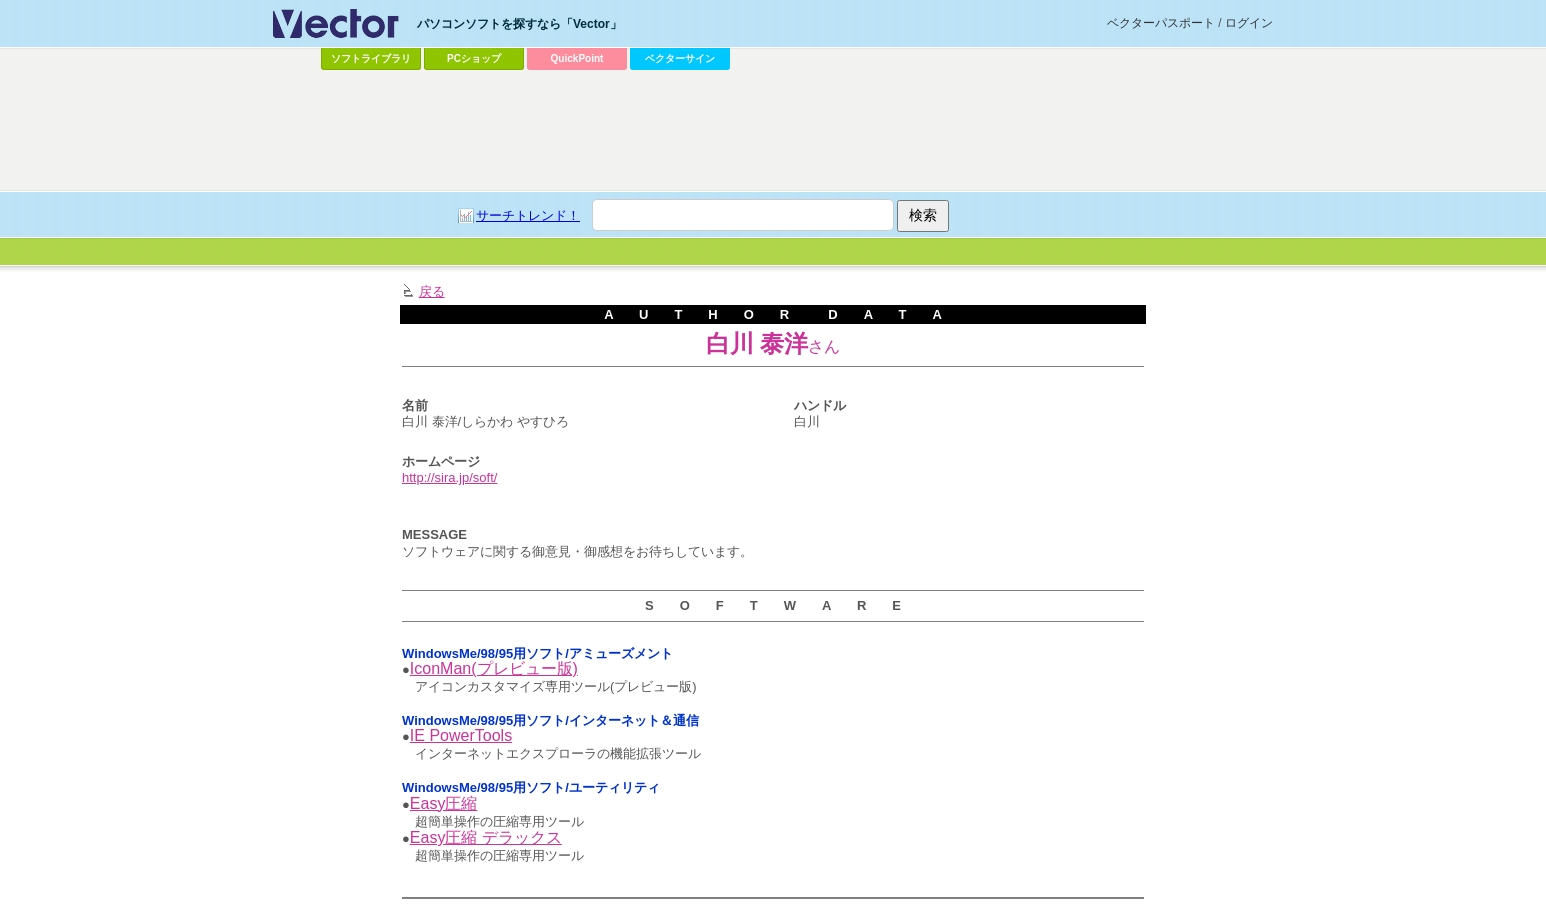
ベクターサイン (680, 58)
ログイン (1249, 23)
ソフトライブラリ (371, 58)
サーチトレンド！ (528, 215)
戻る (432, 291)
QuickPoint (577, 58)
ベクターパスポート (1161, 23)
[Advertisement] (773, 131)
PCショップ (474, 58)
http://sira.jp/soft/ (449, 477)
